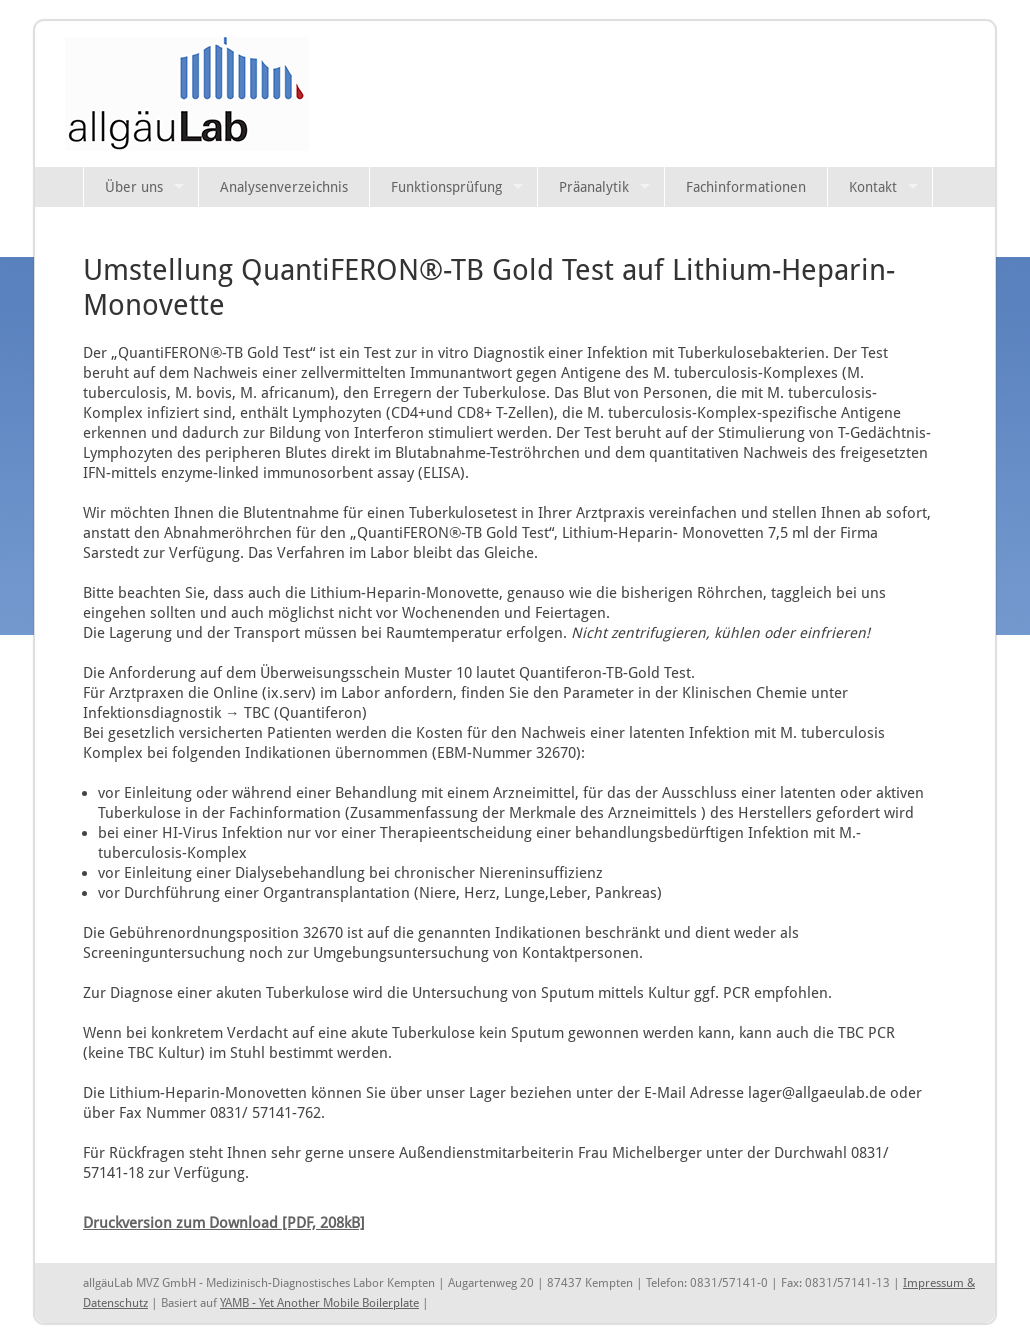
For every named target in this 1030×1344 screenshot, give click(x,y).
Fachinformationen (746, 187)
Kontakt (873, 187)
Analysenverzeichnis (284, 187)
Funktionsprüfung (446, 187)
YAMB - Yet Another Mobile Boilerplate (319, 1303)
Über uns (134, 187)
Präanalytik (594, 187)
